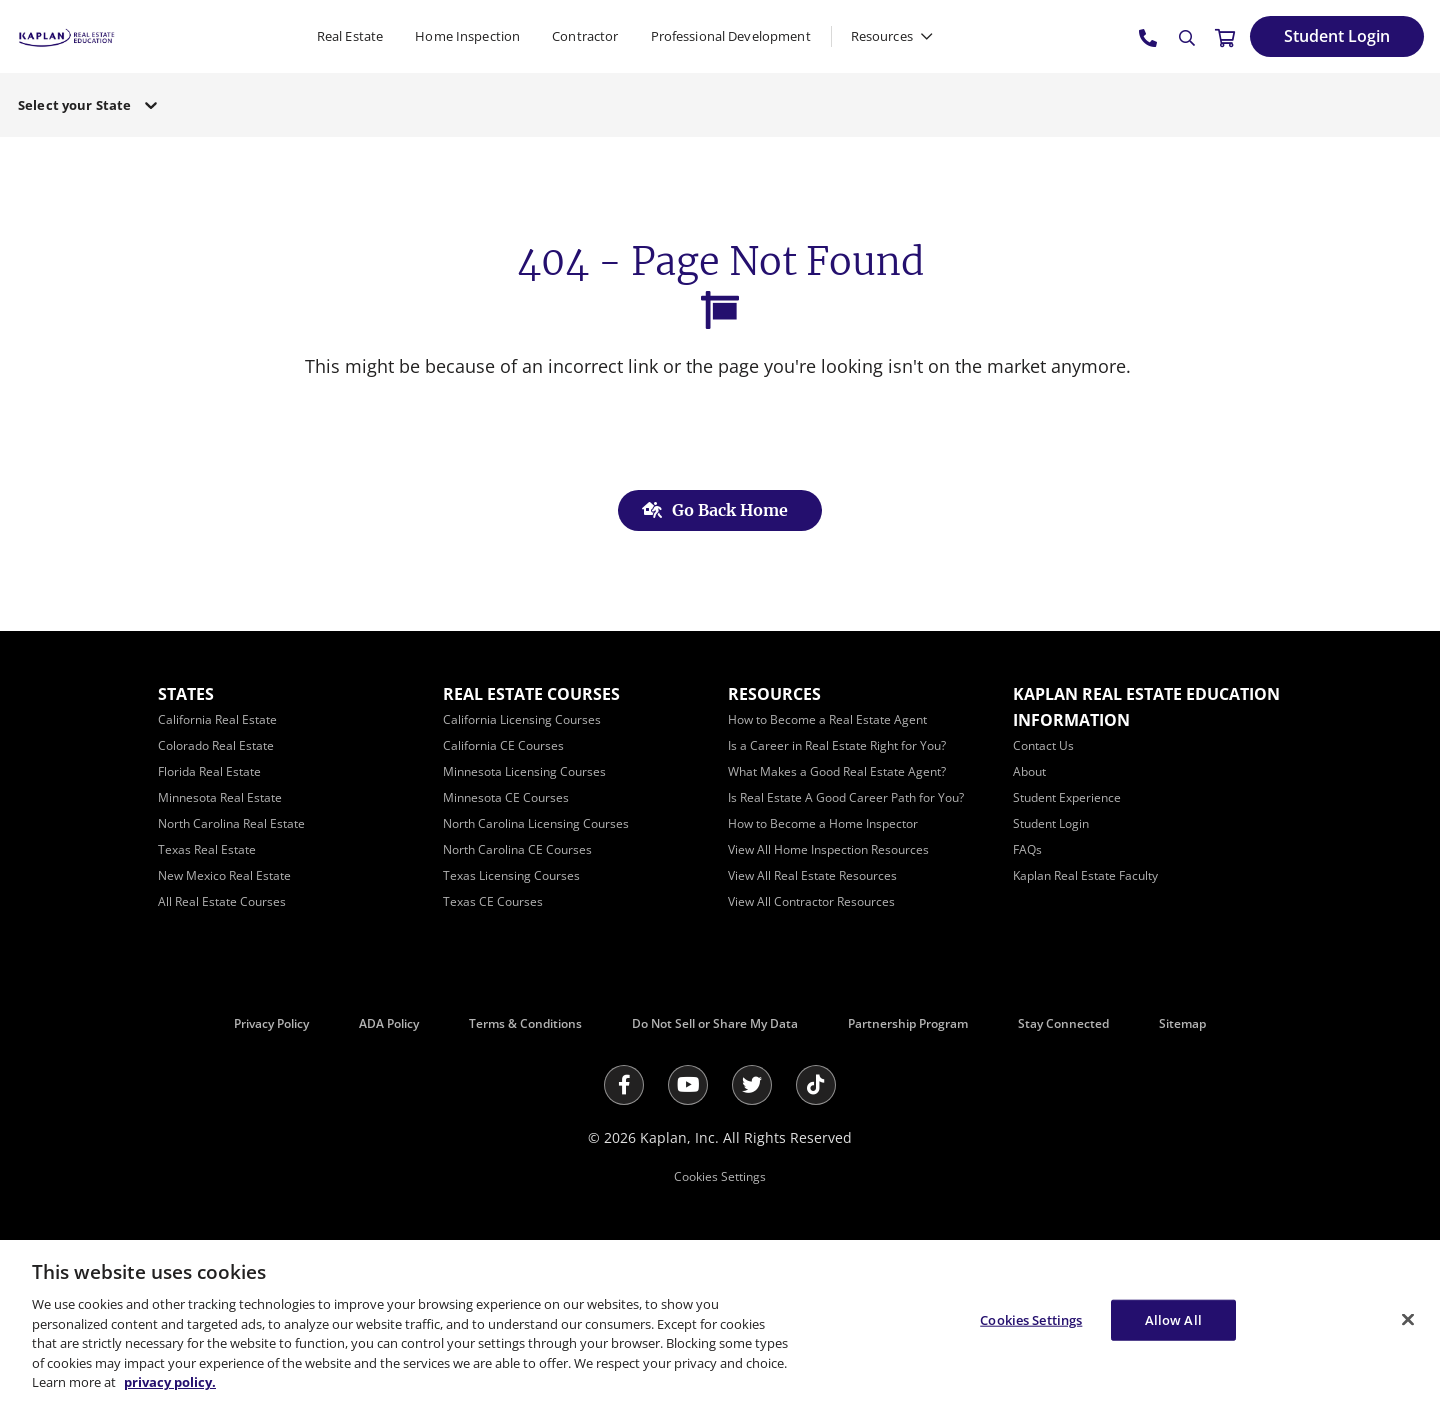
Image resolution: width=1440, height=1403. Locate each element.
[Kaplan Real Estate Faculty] (1085, 875)
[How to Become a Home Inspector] (823, 823)
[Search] (1187, 38)
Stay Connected (1063, 1023)
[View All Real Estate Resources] (812, 875)
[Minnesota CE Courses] (506, 797)
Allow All (1173, 1319)
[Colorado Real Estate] (216, 745)
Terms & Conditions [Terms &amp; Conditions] (525, 1023)
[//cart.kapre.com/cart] (1225, 37)
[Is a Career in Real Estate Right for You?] (837, 745)
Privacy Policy (271, 1023)
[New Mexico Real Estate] (224, 875)
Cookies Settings (720, 1176)
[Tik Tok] (816, 1085)
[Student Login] (1337, 36)
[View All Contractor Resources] (811, 901)
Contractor (585, 36)
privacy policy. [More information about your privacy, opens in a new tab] (170, 1382)
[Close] (1408, 1319)
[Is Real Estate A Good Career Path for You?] (846, 797)
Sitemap (1182, 1023)
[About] (1029, 771)
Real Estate (350, 36)
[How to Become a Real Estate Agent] (827, 719)
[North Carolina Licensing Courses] (536, 823)
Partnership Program (908, 1023)
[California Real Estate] (217, 719)
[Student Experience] (1067, 797)
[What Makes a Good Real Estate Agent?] (837, 771)
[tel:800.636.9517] (1149, 37)
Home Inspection (467, 36)
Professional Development (731, 36)
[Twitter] (752, 1085)
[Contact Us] (1043, 745)
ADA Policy (389, 1023)
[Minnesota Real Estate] (220, 797)
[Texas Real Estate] (207, 849)
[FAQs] (1027, 849)
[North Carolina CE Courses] (517, 849)
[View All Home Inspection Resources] (828, 849)
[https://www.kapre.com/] (66, 35)
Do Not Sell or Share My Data (715, 1023)
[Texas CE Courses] (493, 901)
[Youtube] (688, 1085)
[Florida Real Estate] (209, 771)
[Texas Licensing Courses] (511, 875)
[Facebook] (624, 1085)
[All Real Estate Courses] (222, 901)
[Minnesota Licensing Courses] (524, 771)
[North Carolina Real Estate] (231, 823)
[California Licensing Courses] (522, 719)
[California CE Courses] (503, 745)
